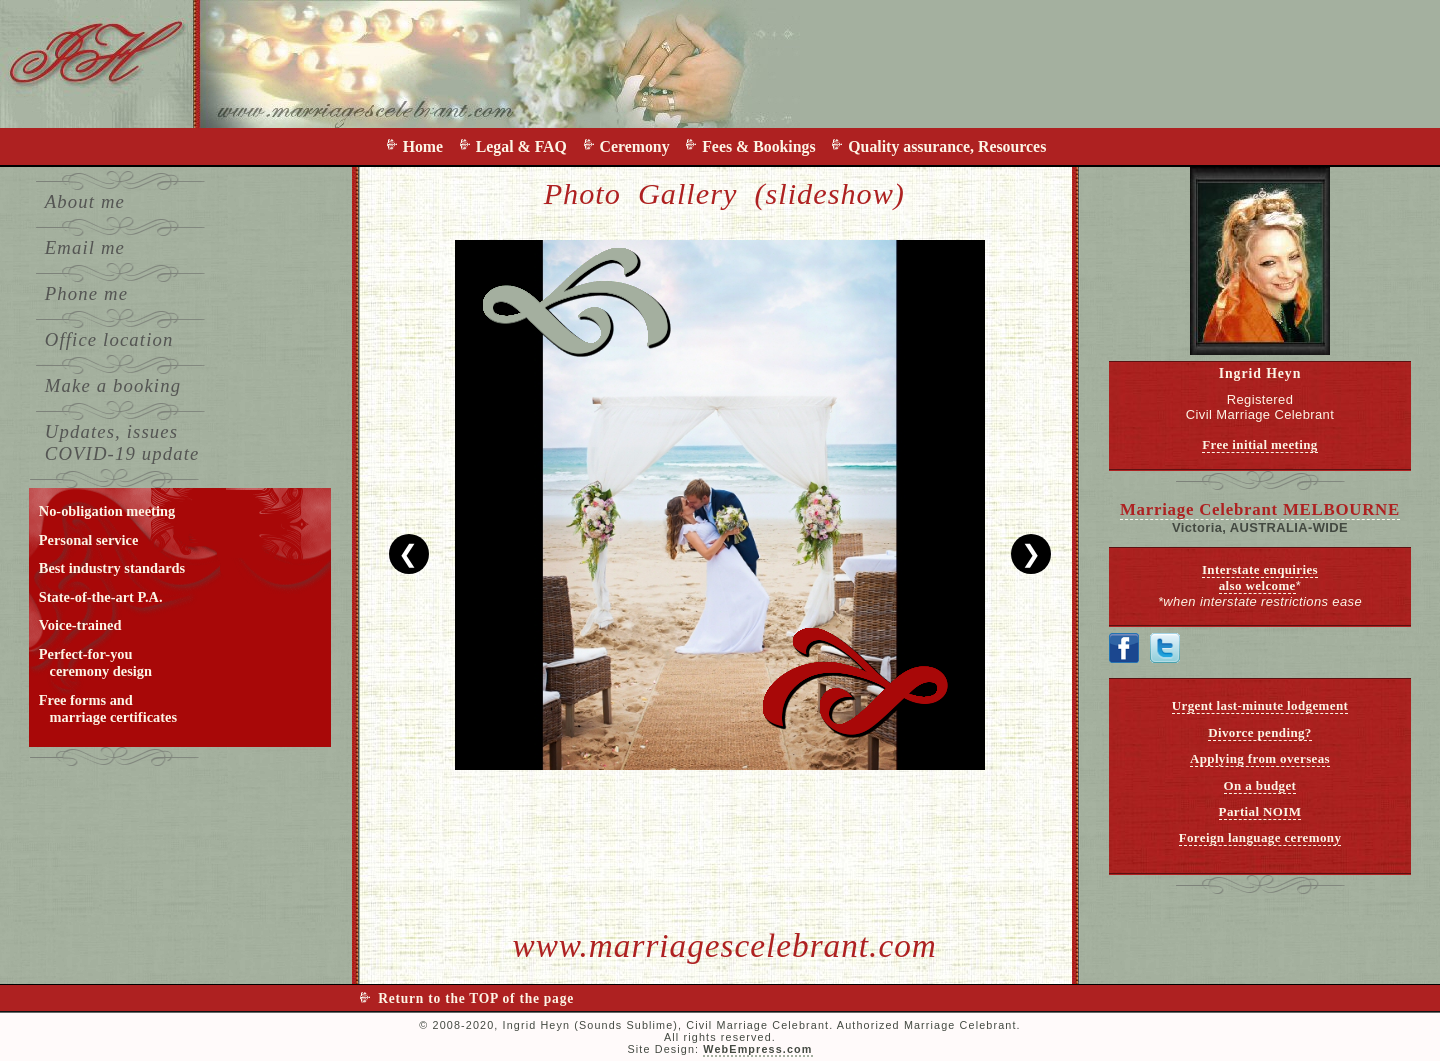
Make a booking (113, 385)
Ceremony (639, 146)
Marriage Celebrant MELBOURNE (1260, 509)
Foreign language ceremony (1260, 837)
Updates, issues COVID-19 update (122, 442)
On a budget (1260, 785)
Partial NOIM (1260, 811)
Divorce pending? (1260, 732)
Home (427, 146)
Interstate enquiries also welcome (1260, 577)
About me (85, 201)
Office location (109, 339)
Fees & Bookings (762, 146)
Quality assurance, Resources (947, 146)
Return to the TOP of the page (476, 998)
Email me (85, 247)
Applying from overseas (1260, 758)
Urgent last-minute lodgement (1260, 705)
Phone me (86, 293)
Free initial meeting (1260, 444)
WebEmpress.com (757, 1049)
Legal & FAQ (525, 146)
